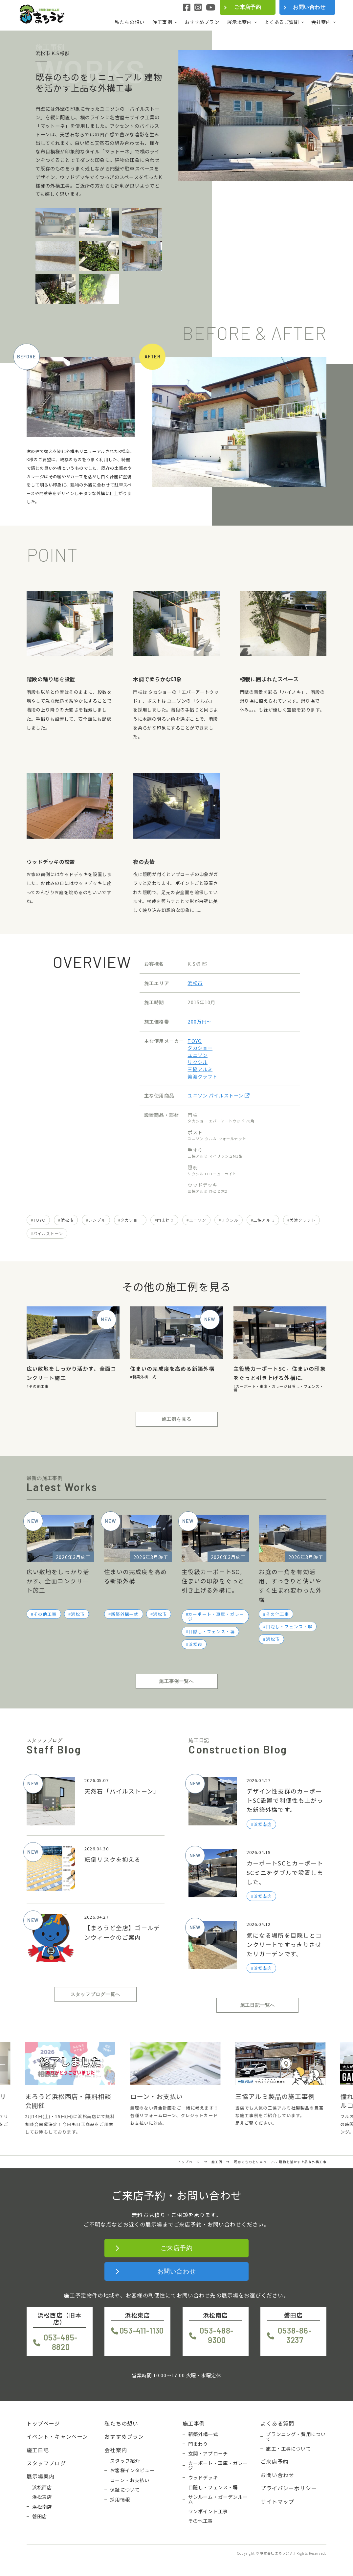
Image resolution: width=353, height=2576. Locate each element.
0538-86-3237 (295, 2335)
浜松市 (195, 983)
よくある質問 (277, 2423)
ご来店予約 (247, 7)
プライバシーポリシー (288, 2488)
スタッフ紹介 (125, 2460)
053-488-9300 (217, 2335)
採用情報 (120, 2499)
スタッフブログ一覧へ (96, 1994)
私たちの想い (129, 21)
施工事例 (162, 22)
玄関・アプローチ (208, 2453)
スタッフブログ (46, 2463)
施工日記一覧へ (257, 2005)
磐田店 (39, 2516)
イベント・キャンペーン (57, 2436)
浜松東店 (42, 2497)
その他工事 (39, 1386)
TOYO (195, 1040)
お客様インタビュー (132, 2470)
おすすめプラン (202, 21)
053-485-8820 (61, 2342)
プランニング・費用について (296, 2436)
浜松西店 (42, 2487)
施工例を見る (176, 1419)
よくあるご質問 (281, 22)
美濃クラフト (202, 1076)
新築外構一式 (144, 1376)
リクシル (198, 1061)
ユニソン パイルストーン (219, 1095)
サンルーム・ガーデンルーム (218, 2499)
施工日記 (38, 2450)
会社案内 (321, 22)
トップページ (43, 2423)
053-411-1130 (142, 2330)
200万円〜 (199, 1021)
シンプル (97, 1220)
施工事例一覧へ (176, 1681)
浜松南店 (42, 2506)
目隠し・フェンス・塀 (211, 1631)
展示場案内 (239, 22)
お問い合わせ (309, 7)
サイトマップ (277, 2501)
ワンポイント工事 (208, 2511)
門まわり (165, 1220)
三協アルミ (200, 1069)
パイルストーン (48, 1233)
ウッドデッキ (203, 2477)
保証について (125, 2489)
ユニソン (198, 1054)
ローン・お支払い (129, 2480)
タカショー (200, 1047)
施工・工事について (288, 2448)
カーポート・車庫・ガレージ (262, 1386)
